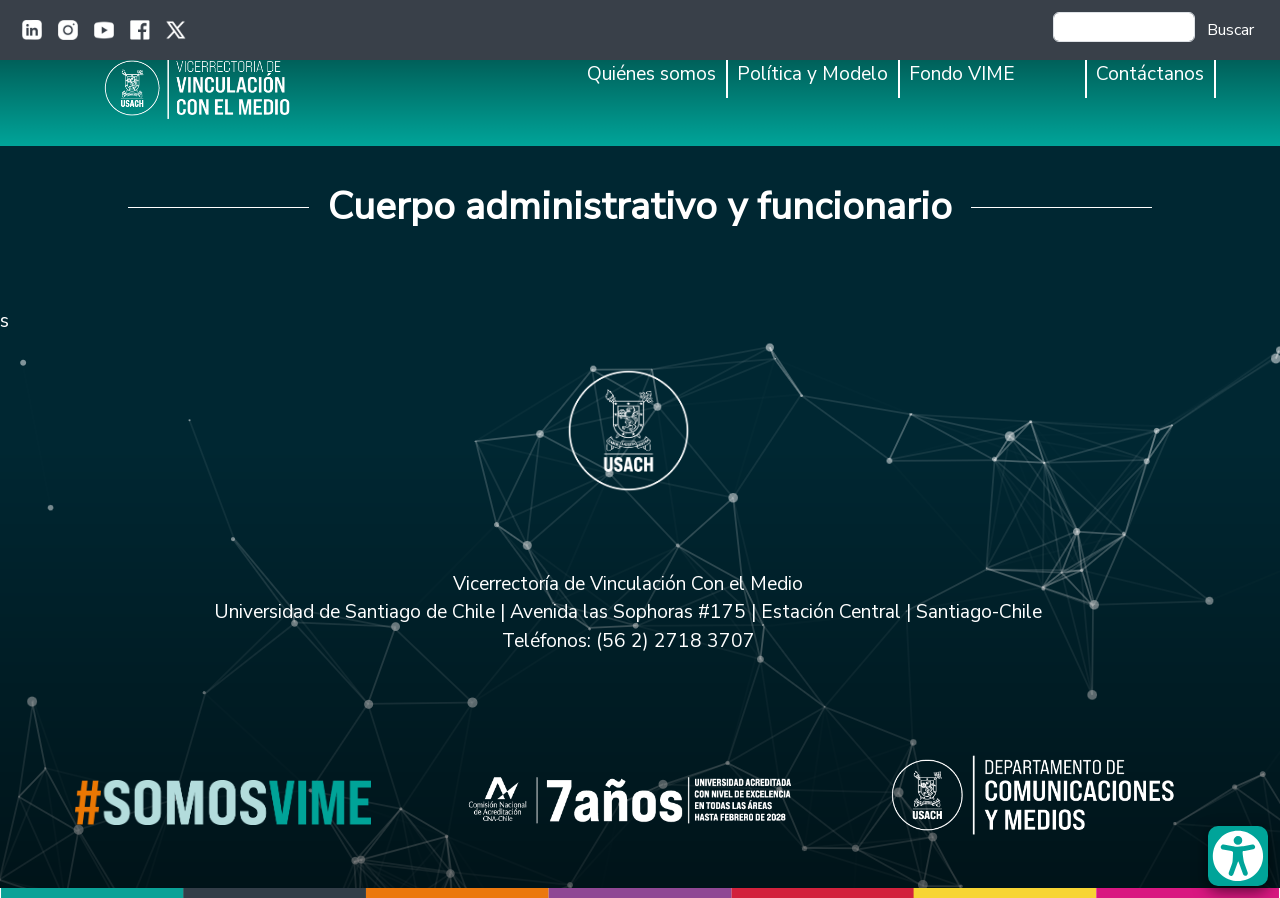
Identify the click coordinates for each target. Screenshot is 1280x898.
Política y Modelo (812, 74)
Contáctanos (1150, 74)
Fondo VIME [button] (962, 74)
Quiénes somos (651, 74)
